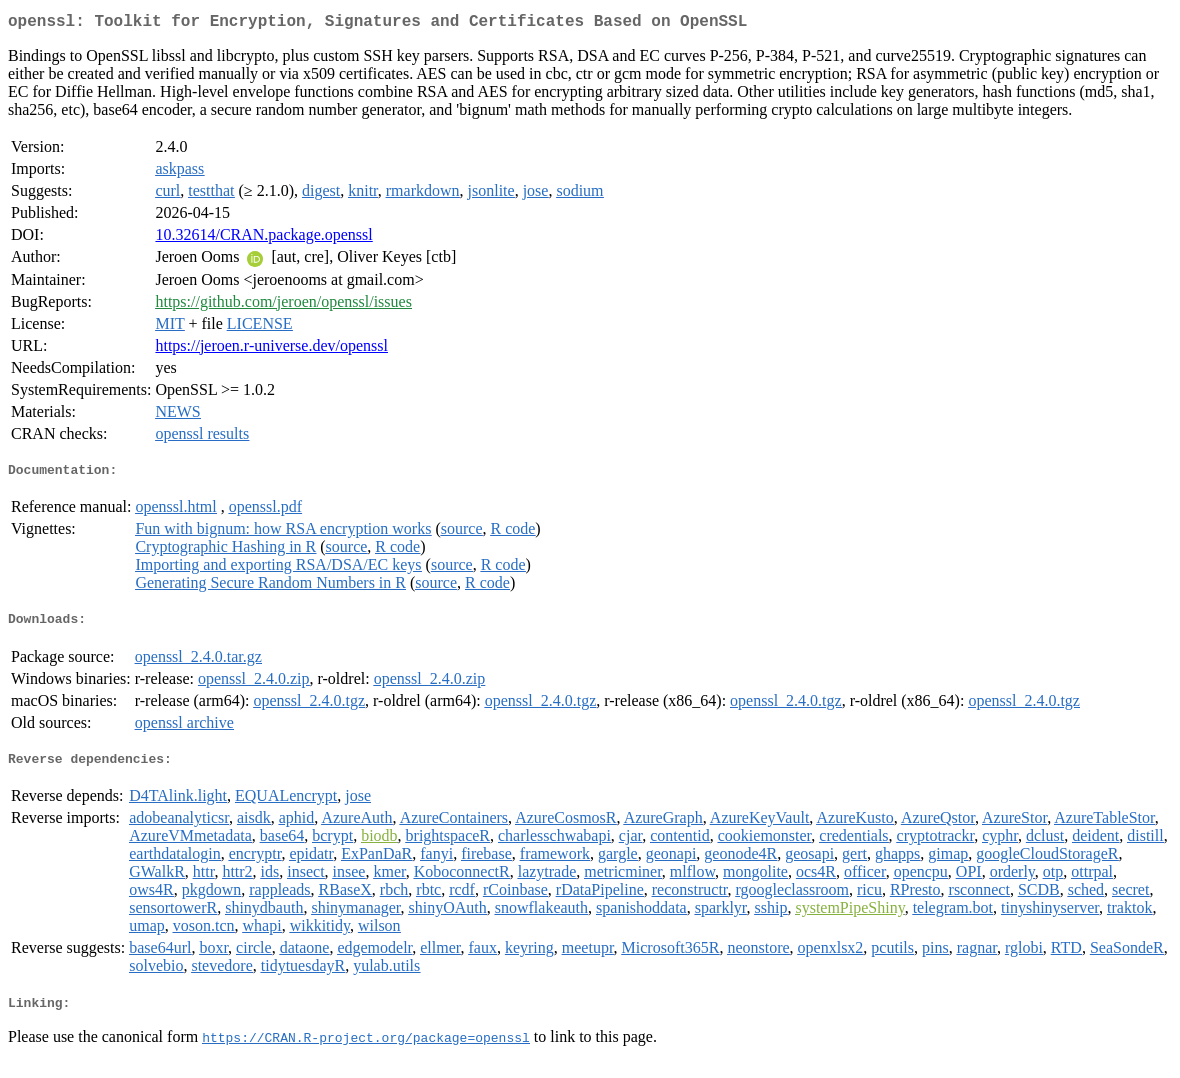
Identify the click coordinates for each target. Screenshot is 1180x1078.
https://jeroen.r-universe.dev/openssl (271, 349)
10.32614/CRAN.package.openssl (263, 238)
